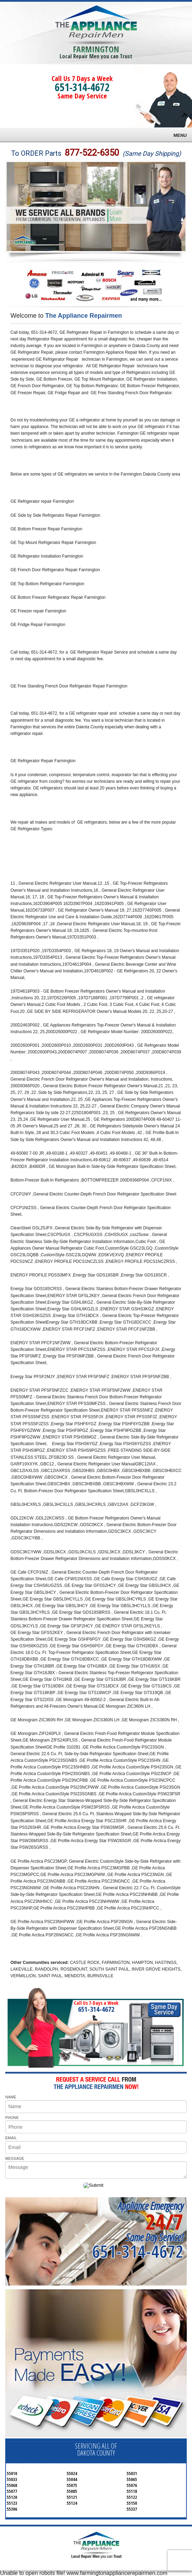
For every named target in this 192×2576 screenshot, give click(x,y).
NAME (10, 2097)
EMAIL (11, 2138)
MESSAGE (14, 2158)
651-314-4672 (82, 87)
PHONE (12, 2117)
